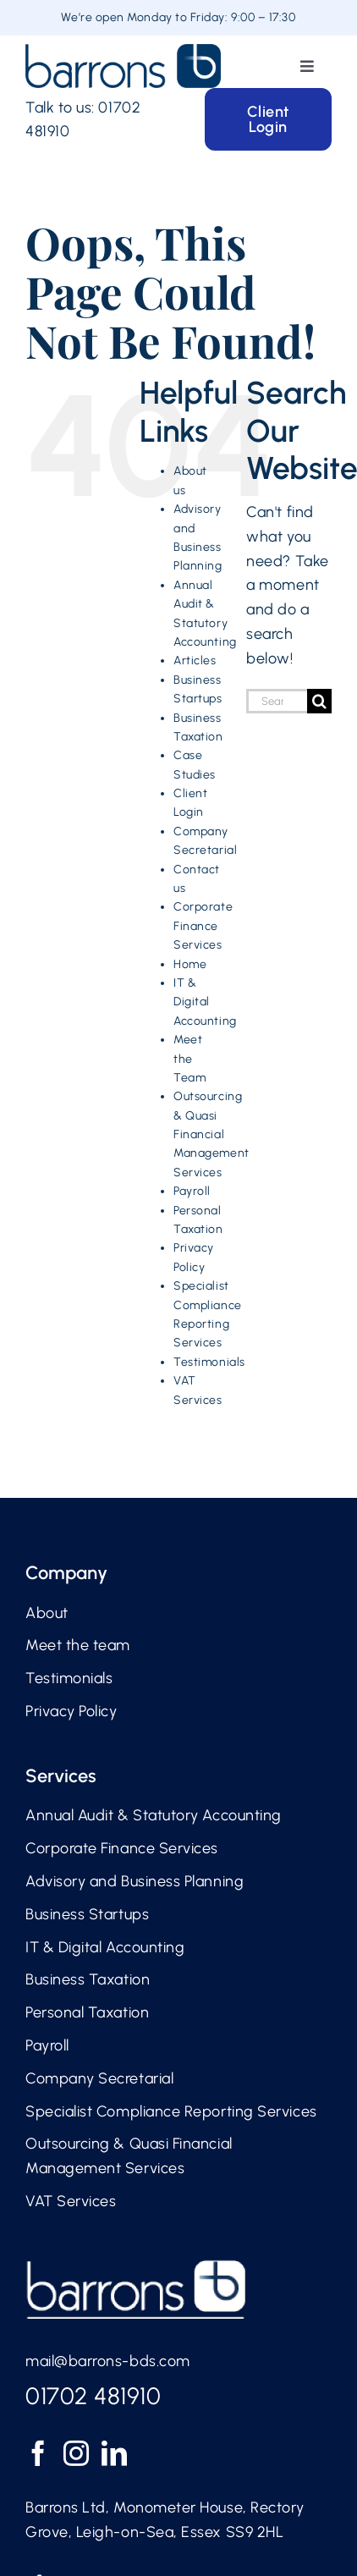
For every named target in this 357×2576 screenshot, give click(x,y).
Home (189, 964)
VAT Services (70, 2201)
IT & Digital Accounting (204, 1002)
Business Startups (87, 1914)
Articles (194, 660)
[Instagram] (76, 2453)
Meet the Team (189, 1058)
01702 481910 (93, 2395)
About (47, 1613)
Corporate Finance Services (203, 926)
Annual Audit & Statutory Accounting (153, 1815)
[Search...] (276, 701)
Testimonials (208, 1362)
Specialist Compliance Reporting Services (171, 2111)
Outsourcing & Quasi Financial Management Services (211, 1134)
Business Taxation (87, 1979)
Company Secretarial (99, 2078)
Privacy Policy (71, 1711)
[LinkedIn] (115, 2453)
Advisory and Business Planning (134, 1881)
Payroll (192, 1191)
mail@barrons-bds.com (107, 2361)
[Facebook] (38, 2453)
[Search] (319, 701)
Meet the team (77, 1645)
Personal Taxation (87, 2012)
